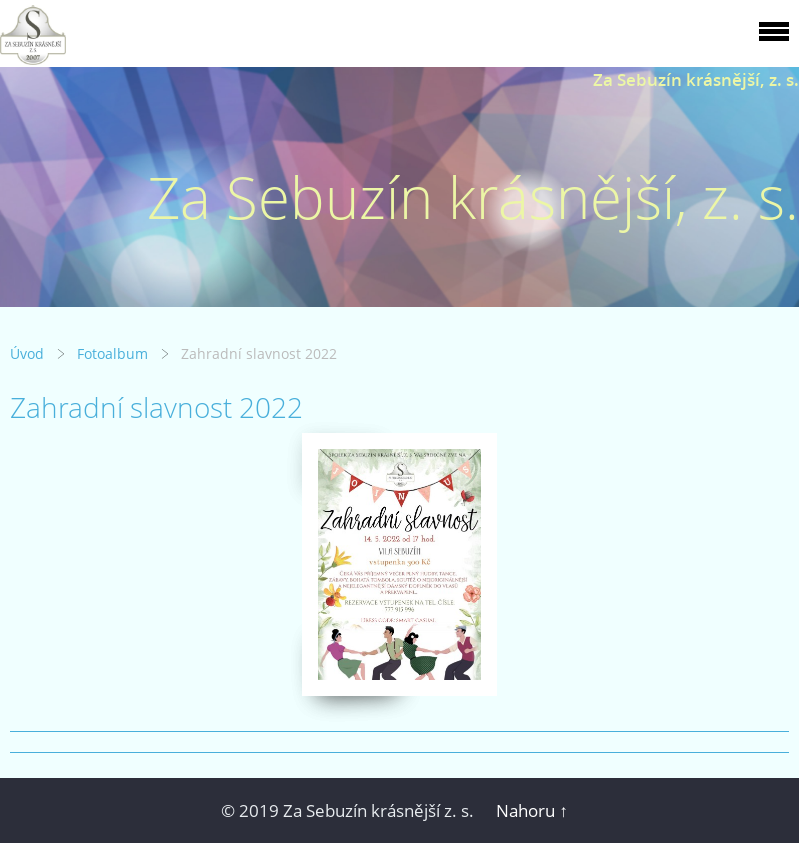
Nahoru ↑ (532, 810)
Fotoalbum (112, 353)
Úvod (27, 353)
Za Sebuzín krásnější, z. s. (696, 79)
